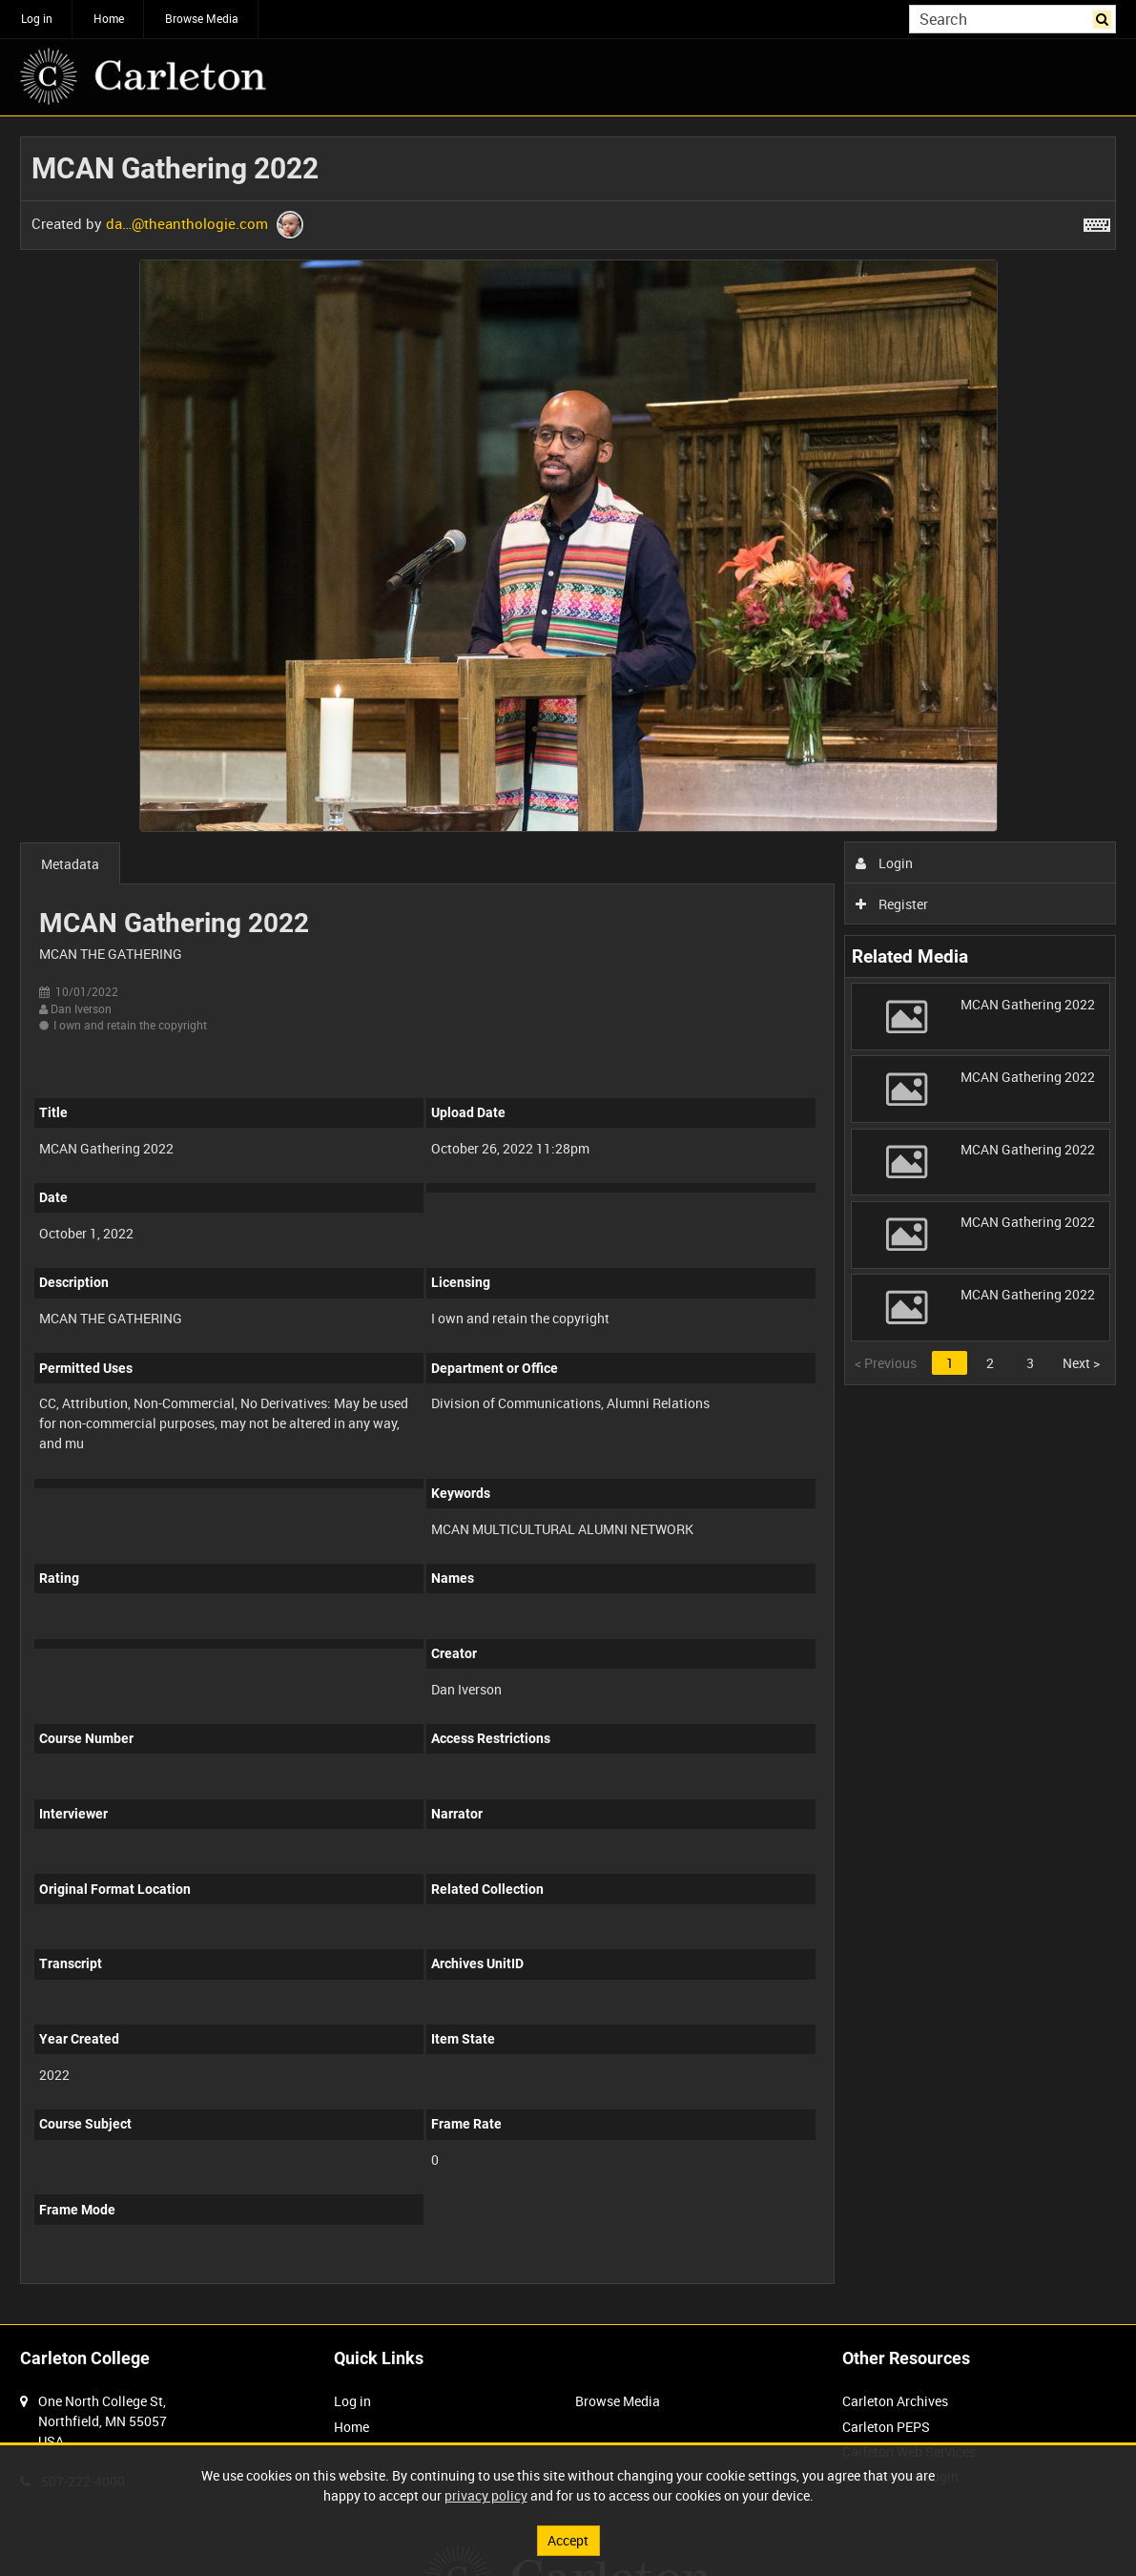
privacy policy (485, 2495)
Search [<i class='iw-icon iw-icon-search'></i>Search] (1105, 17)
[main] (568, 1220)
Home (108, 18)
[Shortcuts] (1097, 221)
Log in (36, 18)
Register (892, 904)
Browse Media (201, 18)
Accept (568, 2540)
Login (885, 863)
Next (1081, 1363)
